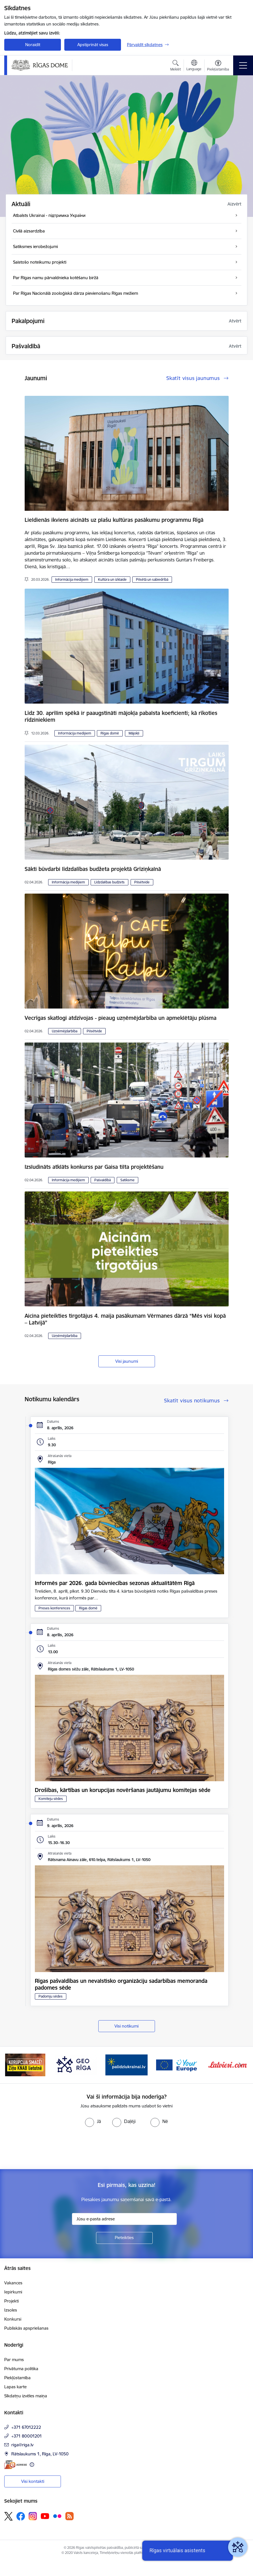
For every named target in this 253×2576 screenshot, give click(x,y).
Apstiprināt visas (92, 44)
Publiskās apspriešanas (26, 2328)
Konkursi (12, 2319)
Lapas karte (15, 2386)
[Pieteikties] (124, 2238)
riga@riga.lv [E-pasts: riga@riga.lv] (22, 2444)
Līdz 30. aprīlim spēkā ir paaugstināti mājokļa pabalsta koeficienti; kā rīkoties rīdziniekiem (121, 716)
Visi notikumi (126, 2026)
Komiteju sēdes (51, 1799)
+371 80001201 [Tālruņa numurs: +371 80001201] (26, 2436)
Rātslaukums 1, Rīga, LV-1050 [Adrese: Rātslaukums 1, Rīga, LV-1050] (40, 2454)
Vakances (13, 2282)
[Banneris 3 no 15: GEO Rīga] (76, 2064)
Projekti (11, 2301)
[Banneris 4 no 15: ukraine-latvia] (126, 2064)
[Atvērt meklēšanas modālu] (175, 66)
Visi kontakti (32, 2481)
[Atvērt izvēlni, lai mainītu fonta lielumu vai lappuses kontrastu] (218, 66)
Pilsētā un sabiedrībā (152, 579)
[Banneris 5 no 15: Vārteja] (177, 2064)
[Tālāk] (240, 2065)
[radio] (93, 2121)
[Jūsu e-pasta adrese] (124, 2219)
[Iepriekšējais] (12, 2065)
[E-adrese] (15, 2464)
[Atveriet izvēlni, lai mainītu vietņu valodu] (194, 65)
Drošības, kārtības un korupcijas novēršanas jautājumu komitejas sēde (123, 1790)
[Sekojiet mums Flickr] (57, 2516)
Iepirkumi (13, 2292)
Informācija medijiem (71, 579)
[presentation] (47, 2148)
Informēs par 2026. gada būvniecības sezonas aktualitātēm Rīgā (115, 1583)
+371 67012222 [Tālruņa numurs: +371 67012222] (26, 2427)
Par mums (14, 2359)
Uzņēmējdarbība (64, 1031)
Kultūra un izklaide (112, 579)
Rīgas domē (110, 733)
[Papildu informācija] (32, 2464)
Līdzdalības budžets (109, 882)
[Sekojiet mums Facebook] (20, 2516)
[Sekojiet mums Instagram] (33, 2516)
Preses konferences (54, 1608)
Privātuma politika (21, 2368)
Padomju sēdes (51, 1996)
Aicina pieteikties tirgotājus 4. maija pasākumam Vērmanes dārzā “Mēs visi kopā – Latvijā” (125, 1319)
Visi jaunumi (126, 1361)
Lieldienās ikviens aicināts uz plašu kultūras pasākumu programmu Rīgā (114, 519)
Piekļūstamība (17, 2377)
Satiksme (127, 1180)
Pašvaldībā (102, 1180)
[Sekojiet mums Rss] (69, 2516)
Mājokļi (134, 733)
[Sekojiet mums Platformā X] (8, 2516)
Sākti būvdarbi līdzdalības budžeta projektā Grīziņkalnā (93, 869)
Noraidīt (32, 44)
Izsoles (10, 2310)
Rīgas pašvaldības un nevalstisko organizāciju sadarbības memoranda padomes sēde (121, 1984)
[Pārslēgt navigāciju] (243, 65)
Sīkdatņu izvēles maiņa (25, 2395)
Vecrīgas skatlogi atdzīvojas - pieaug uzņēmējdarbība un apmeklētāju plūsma (120, 1017)
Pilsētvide (142, 882)
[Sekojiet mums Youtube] (45, 2516)
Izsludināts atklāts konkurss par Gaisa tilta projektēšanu (94, 1166)
